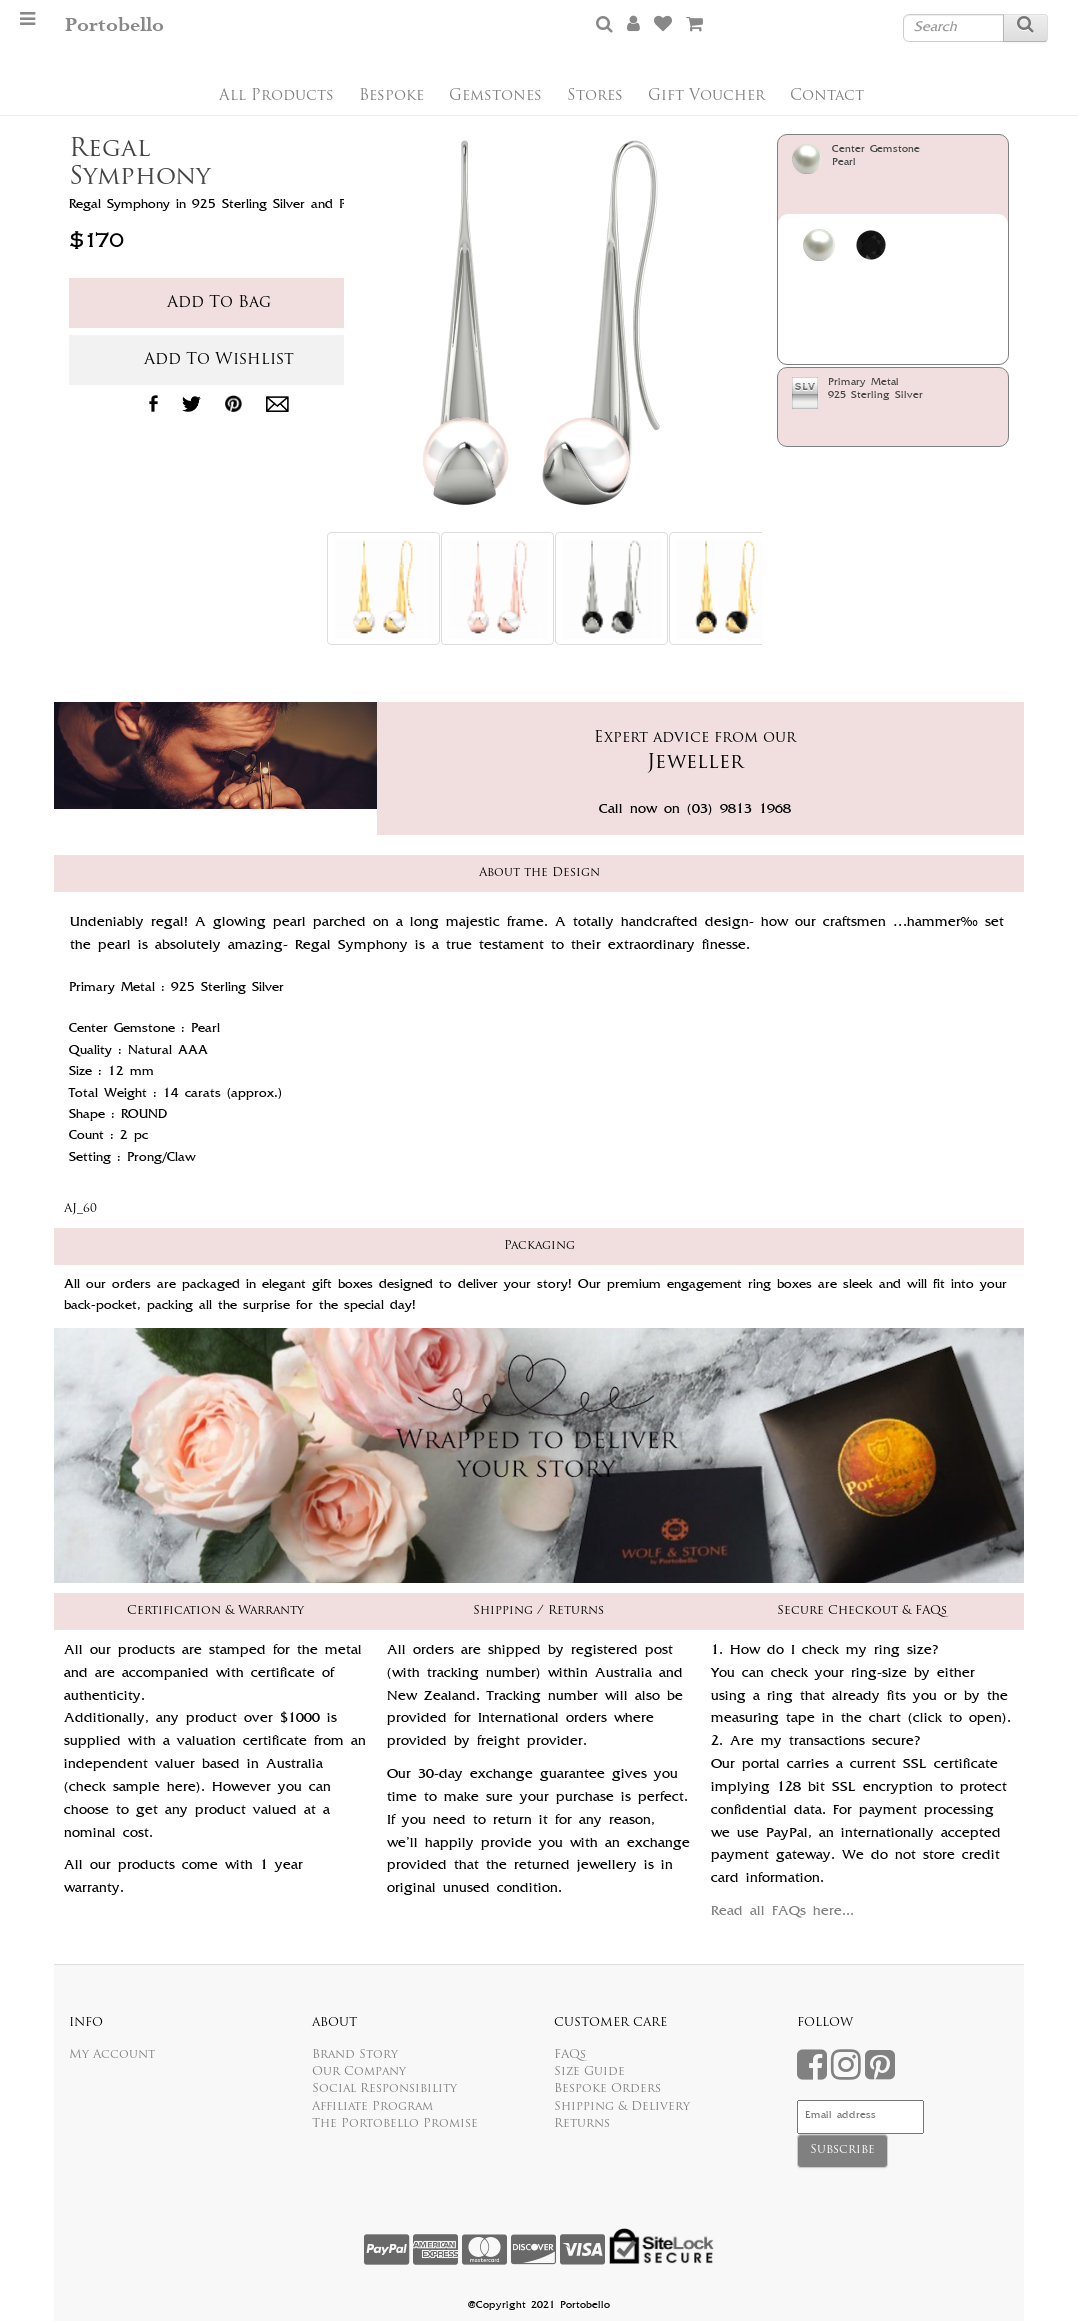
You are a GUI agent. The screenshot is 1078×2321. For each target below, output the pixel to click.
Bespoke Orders (607, 2089)
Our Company (359, 2072)
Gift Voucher (706, 96)
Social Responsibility (384, 2089)
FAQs (570, 2055)
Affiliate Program (372, 2107)
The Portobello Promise (395, 2124)
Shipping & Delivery (622, 2107)
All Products (276, 96)
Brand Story (355, 2055)
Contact (827, 96)
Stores (595, 96)
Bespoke (391, 96)
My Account (112, 2055)
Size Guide (589, 2072)
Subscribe (842, 2150)
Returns (582, 2124)
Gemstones (495, 96)
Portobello (114, 25)
